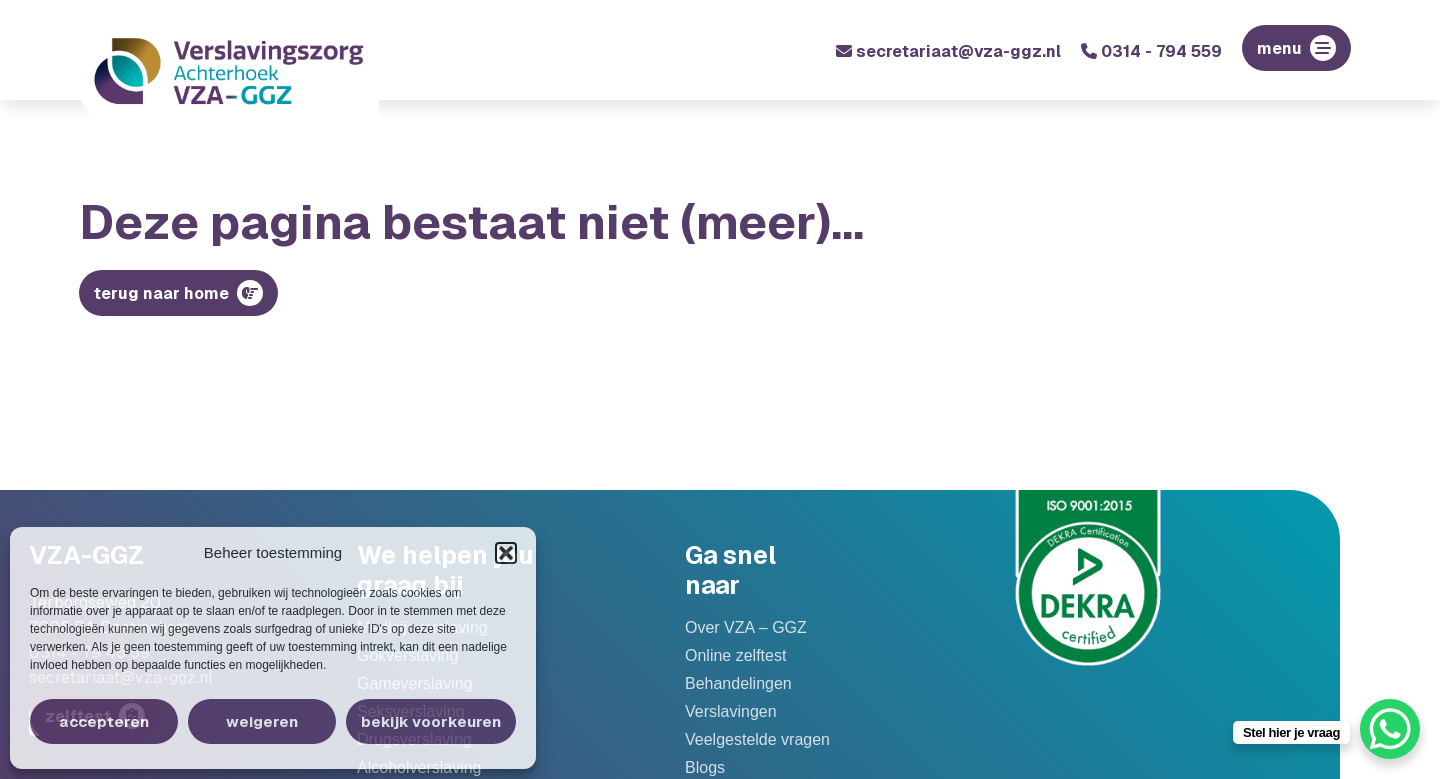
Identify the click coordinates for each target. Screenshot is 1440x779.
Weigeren (262, 721)
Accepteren (104, 721)
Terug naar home (161, 293)
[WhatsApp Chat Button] (1390, 729)
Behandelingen (738, 684)
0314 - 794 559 (1151, 51)
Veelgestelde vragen (757, 740)
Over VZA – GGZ (746, 628)
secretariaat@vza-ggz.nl (948, 51)
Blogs (705, 768)
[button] (506, 553)
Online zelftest (735, 656)
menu (1279, 48)
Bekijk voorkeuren (431, 721)
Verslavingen (731, 712)
